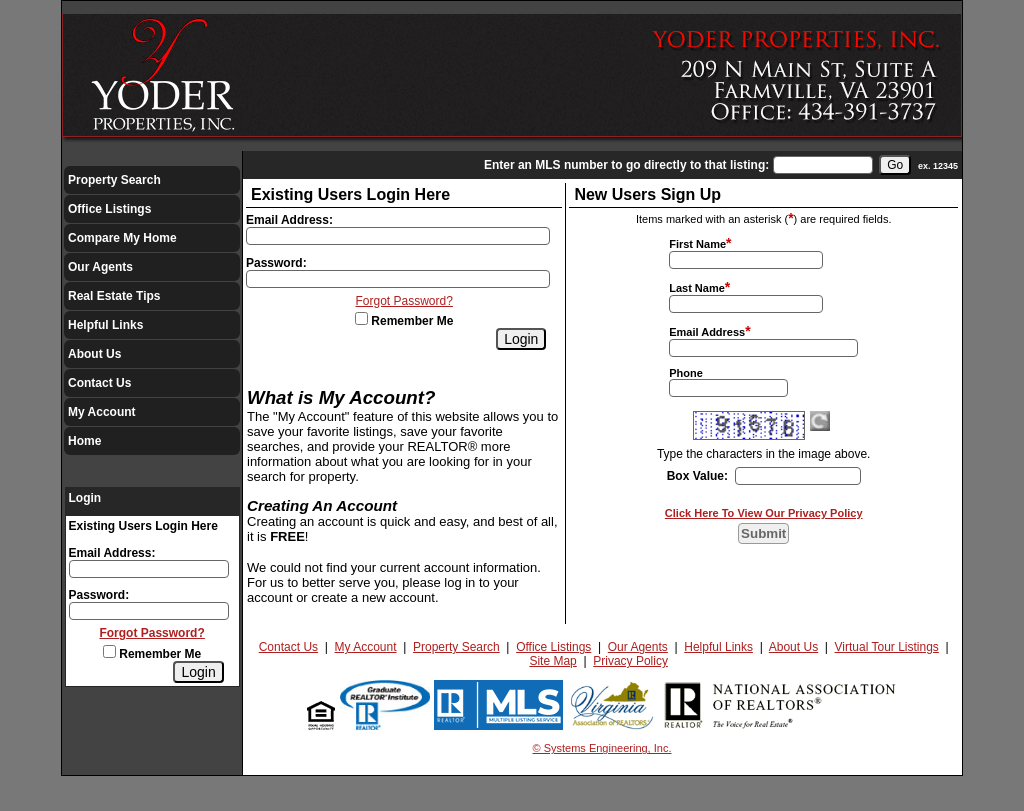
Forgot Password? (151, 633)
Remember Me (152, 654)
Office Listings (109, 209)
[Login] (198, 672)
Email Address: (112, 553)
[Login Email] (149, 569)
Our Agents (100, 267)
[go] (895, 165)
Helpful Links (105, 325)
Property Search (114, 180)
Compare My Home (122, 238)
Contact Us (99, 383)
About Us (94, 354)
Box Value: (697, 476)
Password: (99, 595)
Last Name (697, 288)
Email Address (707, 332)
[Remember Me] (109, 651)
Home (84, 441)
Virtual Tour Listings (887, 647)
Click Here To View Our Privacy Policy (764, 513)
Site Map (552, 661)
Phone (686, 373)
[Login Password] (149, 611)
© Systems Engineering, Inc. (602, 748)
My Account (102, 412)
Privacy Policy (630, 661)
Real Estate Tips (114, 296)
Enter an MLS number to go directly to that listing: (626, 165)
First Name (697, 244)
